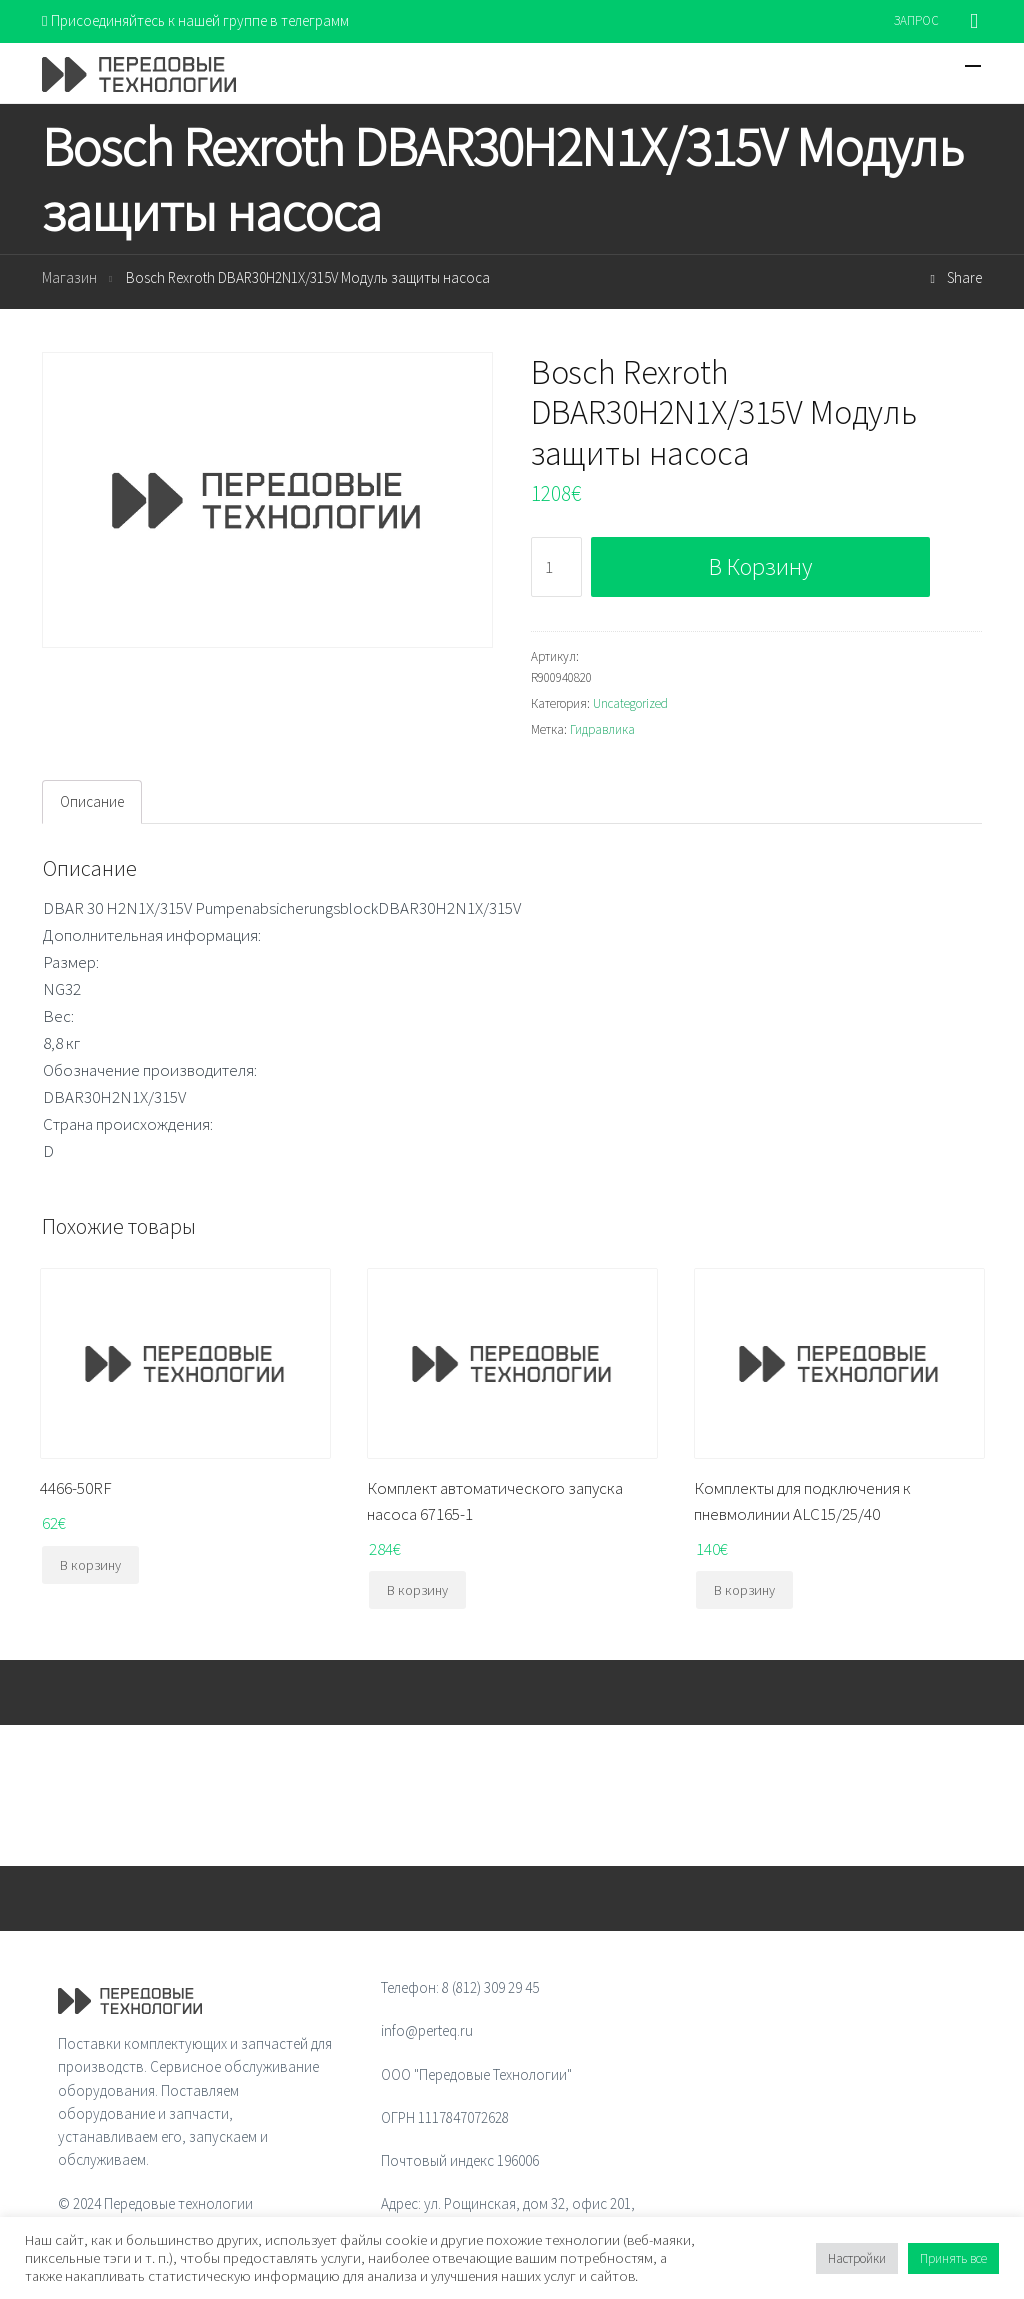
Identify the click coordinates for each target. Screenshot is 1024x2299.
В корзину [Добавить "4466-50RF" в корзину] (90, 1565)
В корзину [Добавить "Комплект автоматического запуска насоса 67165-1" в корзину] (417, 1590)
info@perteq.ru (427, 2030)
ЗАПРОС (916, 20)
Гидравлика (602, 729)
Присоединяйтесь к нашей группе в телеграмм (195, 20)
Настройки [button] (857, 2258)
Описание (92, 801)
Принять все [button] (953, 2258)
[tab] (92, 802)
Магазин (69, 277)
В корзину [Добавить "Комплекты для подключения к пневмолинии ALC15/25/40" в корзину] (744, 1590)
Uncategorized (630, 703)
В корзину (760, 566)
